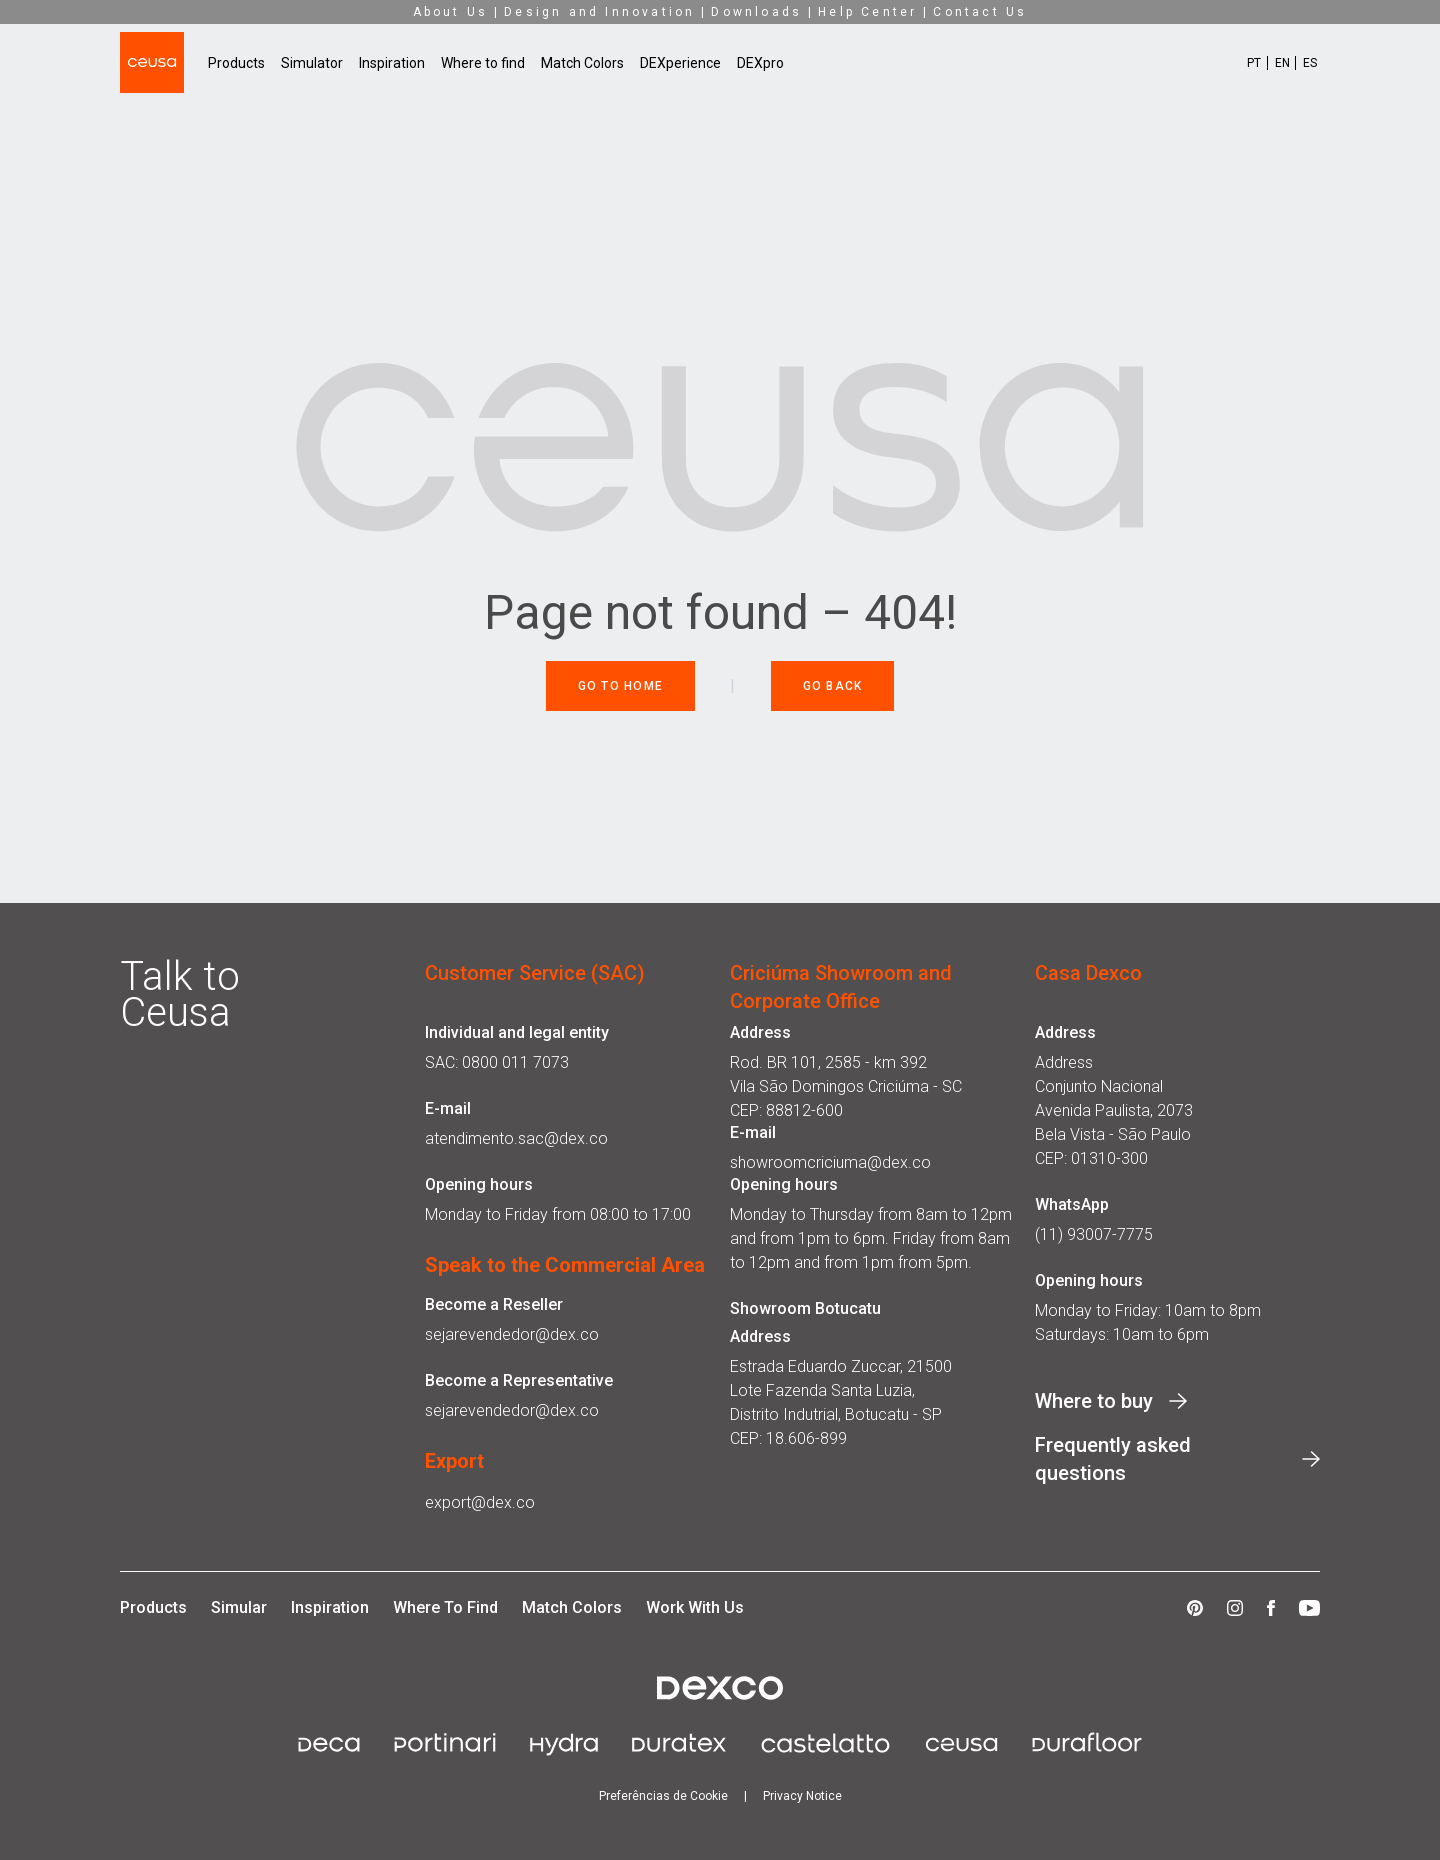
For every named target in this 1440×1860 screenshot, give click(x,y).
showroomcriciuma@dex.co (830, 1162)
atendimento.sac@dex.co (516, 1138)
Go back (833, 686)
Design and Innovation (599, 12)
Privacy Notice (802, 1796)
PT (1254, 63)
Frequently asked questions (1113, 1459)
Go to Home (621, 686)
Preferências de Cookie (663, 1796)
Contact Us (980, 12)
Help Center (867, 12)
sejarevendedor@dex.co (512, 1334)
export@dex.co (480, 1502)
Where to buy (1094, 1401)
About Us (451, 12)
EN (1282, 63)
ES (1310, 63)
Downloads (756, 12)
